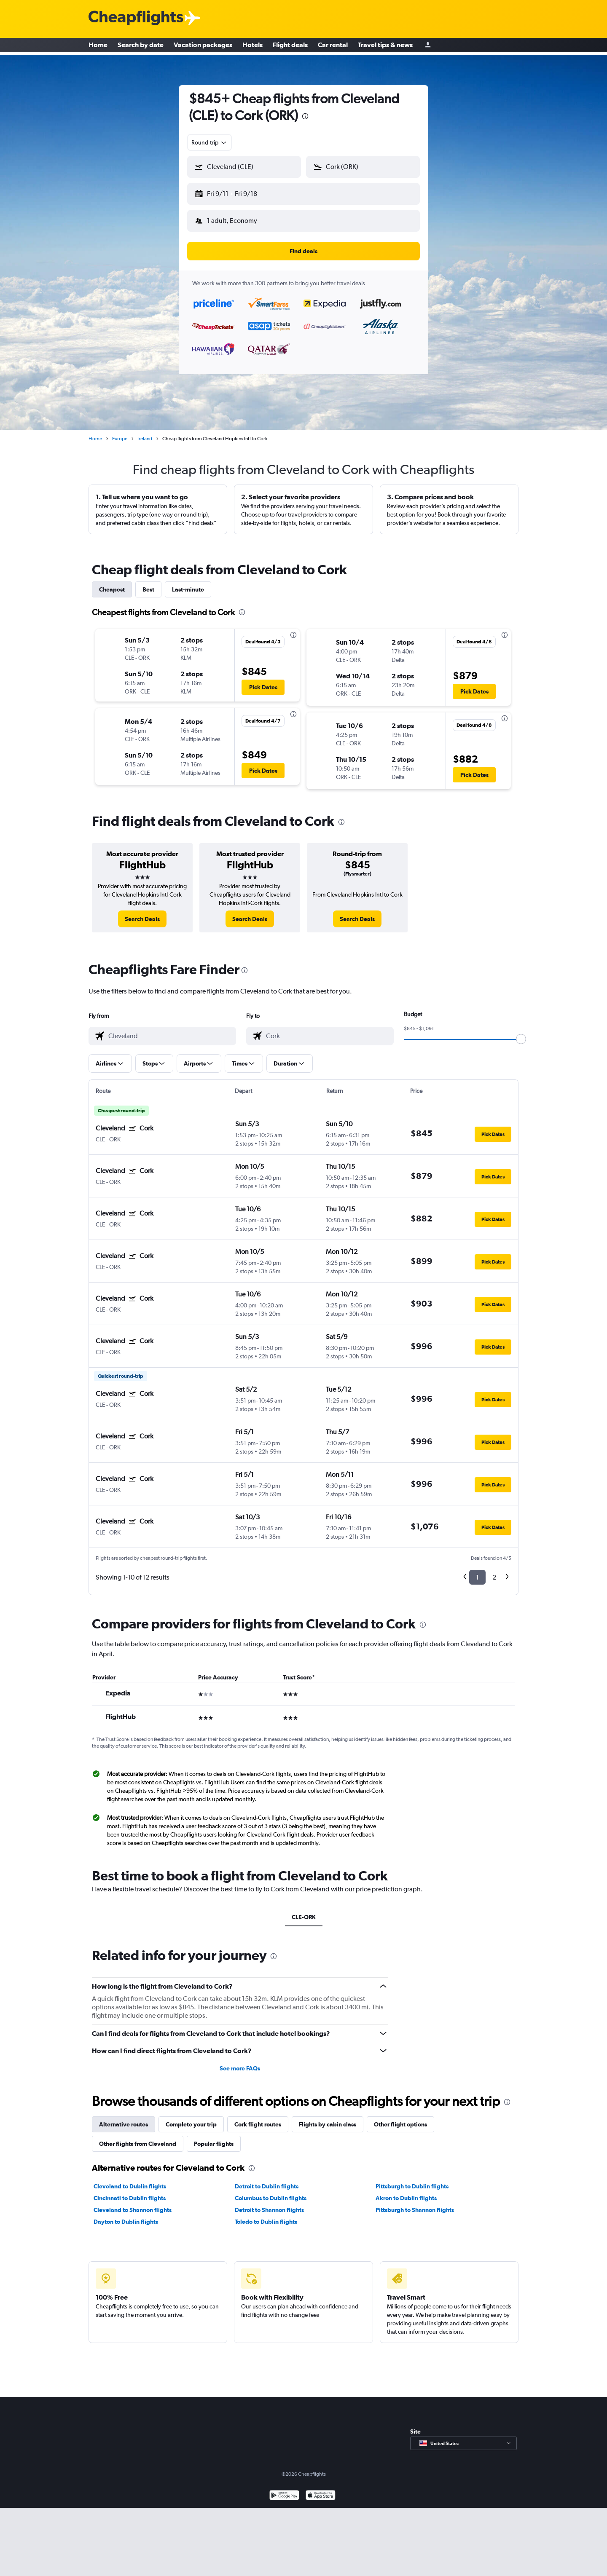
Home (98, 46)
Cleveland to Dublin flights (130, 2179)
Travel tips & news (385, 46)
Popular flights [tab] (214, 2137)
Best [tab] (148, 582)
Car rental (333, 46)
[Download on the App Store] (321, 2489)
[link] (142, 912)
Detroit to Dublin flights (266, 2179)
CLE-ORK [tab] (304, 1910)
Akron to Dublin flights (406, 2191)
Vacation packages (203, 46)
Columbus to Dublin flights (270, 2191)
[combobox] (209, 142)
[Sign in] (427, 46)
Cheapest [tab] (112, 582)
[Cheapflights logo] (136, 18)
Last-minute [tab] (188, 582)
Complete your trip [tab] (191, 2117)
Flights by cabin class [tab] (327, 2117)
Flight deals (290, 46)
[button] (240, 192)
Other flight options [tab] (400, 2117)
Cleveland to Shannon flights (133, 2203)
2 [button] (494, 1570)
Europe (119, 432)
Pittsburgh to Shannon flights (415, 2203)
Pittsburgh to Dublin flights (412, 2179)
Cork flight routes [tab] (257, 2117)
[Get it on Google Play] (284, 2489)
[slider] (521, 1032)
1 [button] (477, 1570)
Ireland (144, 432)
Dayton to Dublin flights (126, 2215)
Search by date (141, 46)
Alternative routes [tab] (123, 2117)
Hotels (252, 46)
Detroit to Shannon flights (269, 2203)
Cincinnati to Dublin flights (130, 2191)
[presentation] (305, 116)
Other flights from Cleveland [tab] (137, 2137)
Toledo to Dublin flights (266, 2215)
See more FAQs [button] (240, 2061)
